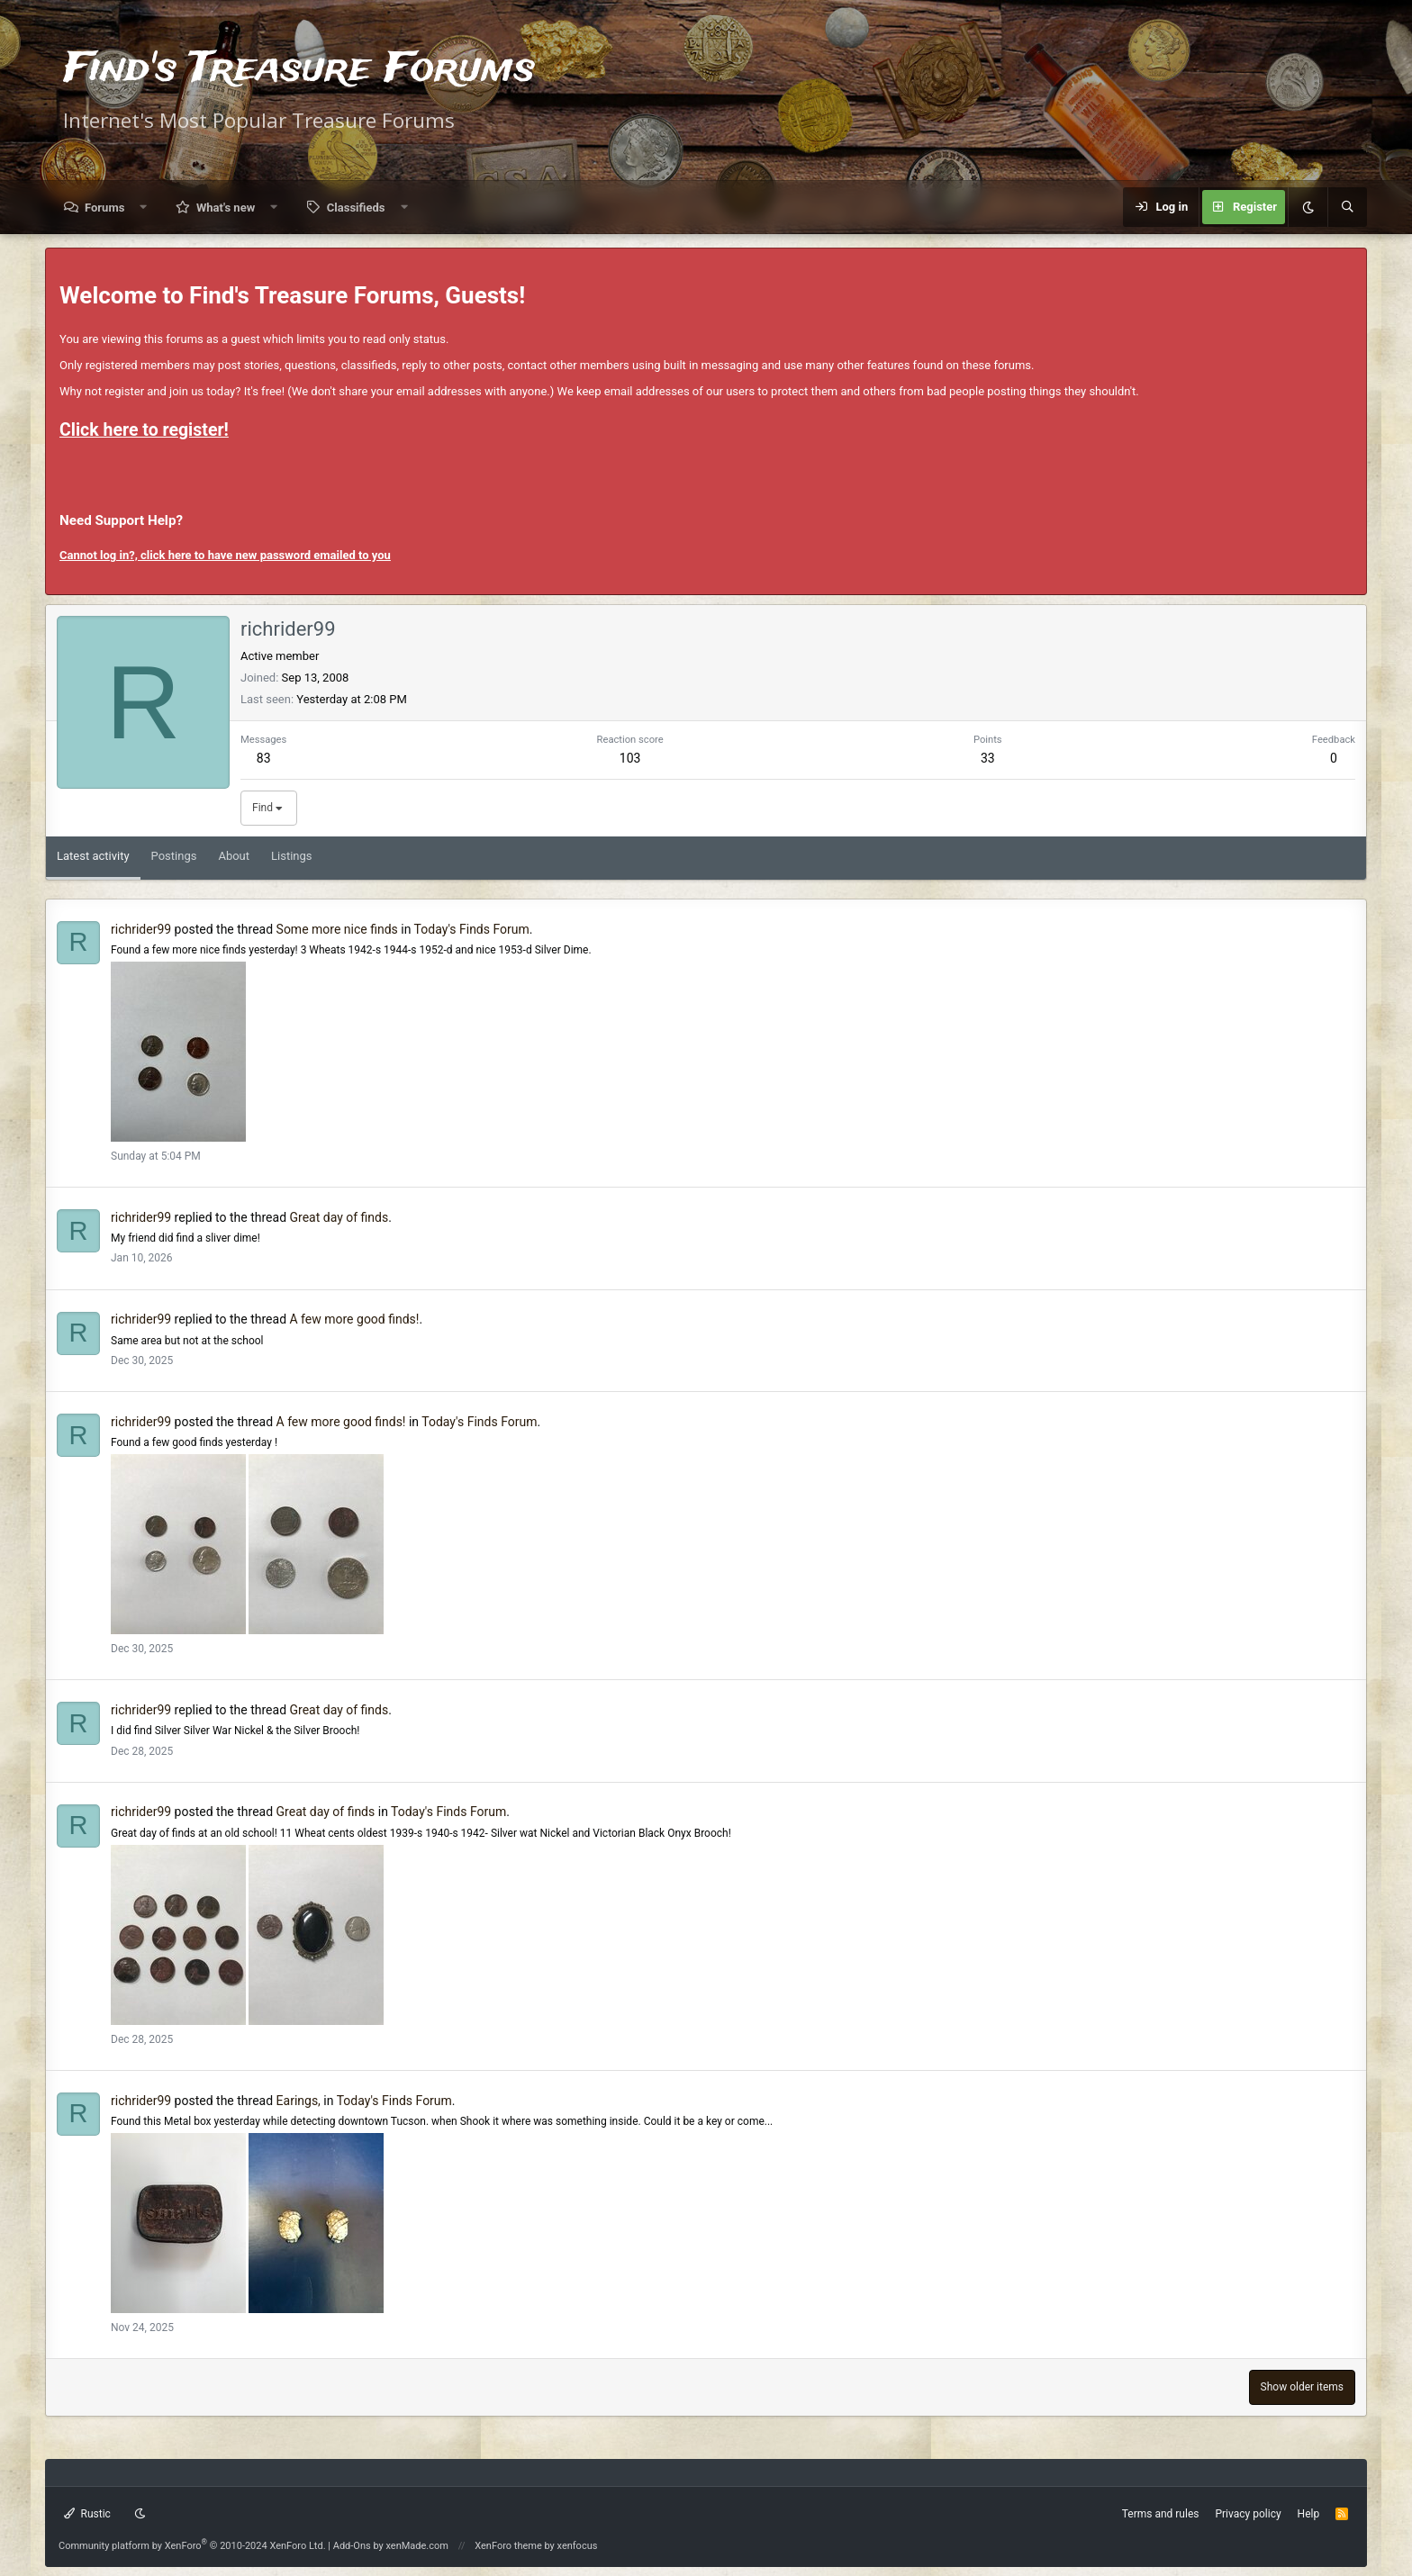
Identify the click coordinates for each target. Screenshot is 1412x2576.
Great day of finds (339, 1217)
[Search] (1347, 207)
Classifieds (356, 207)
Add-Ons (352, 2546)
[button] (144, 207)
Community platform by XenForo (192, 2546)
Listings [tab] (291, 856)
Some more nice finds (337, 929)
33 (988, 758)
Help (1309, 2514)
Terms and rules (1160, 2514)
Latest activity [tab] (93, 856)
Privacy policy (1248, 2514)
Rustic (87, 2514)
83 (264, 758)
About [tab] (233, 856)
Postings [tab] (174, 856)
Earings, (298, 2100)
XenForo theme (508, 2546)
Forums (104, 207)
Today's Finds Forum (472, 929)
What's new (225, 207)
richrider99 (141, 929)
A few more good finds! (355, 1319)
